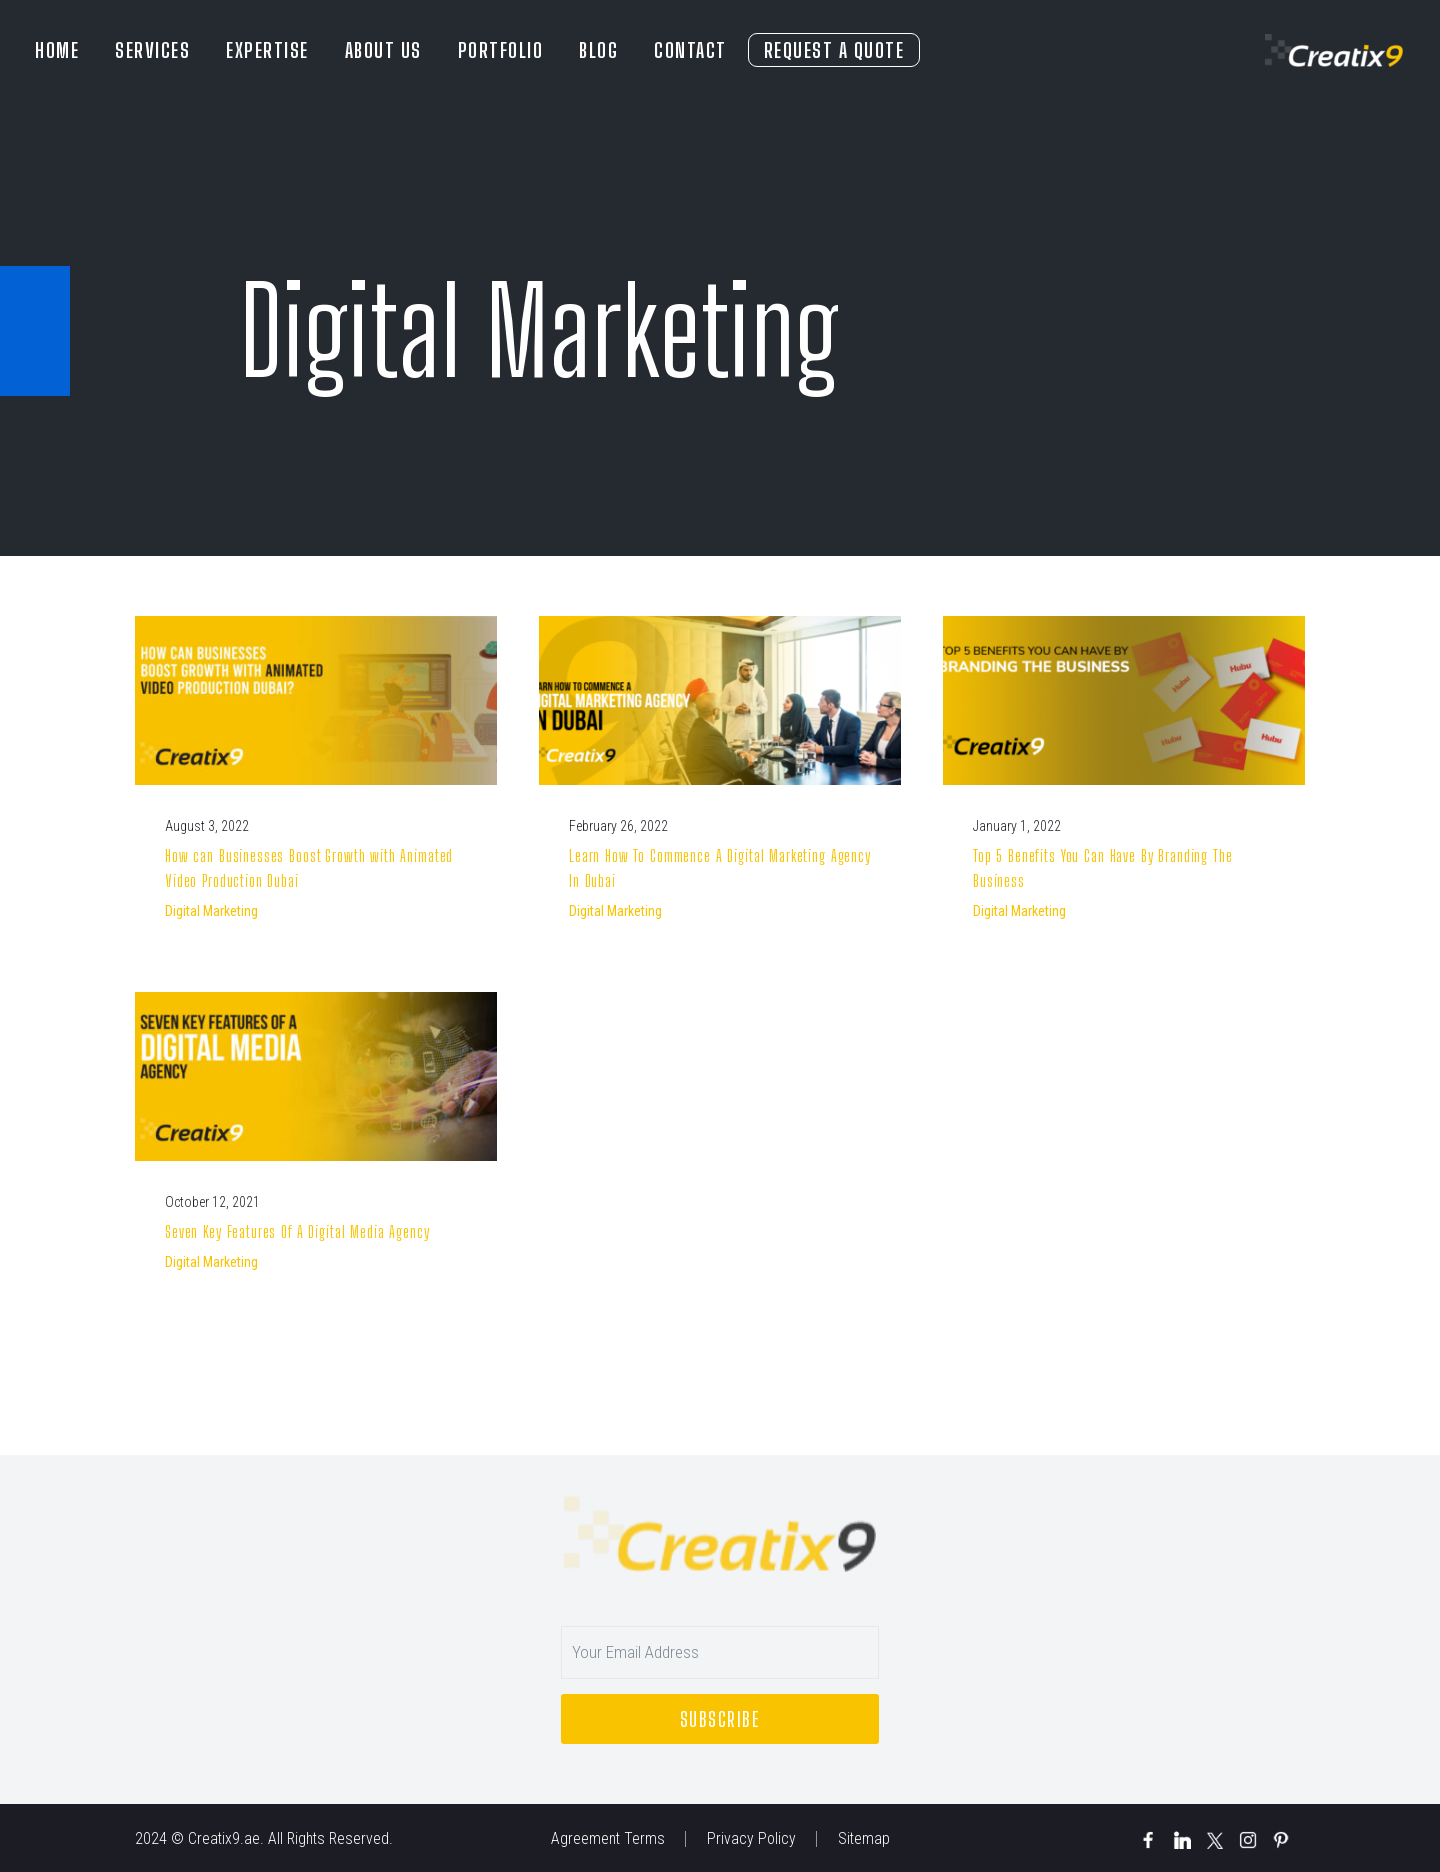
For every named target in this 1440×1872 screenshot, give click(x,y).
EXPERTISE (267, 50)
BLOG (598, 50)
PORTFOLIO (501, 50)
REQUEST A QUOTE (834, 50)
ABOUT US (383, 50)
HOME (57, 50)
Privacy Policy (751, 1839)
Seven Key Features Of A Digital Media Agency (297, 1231)
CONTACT (690, 50)
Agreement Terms (608, 1839)
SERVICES (152, 50)
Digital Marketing (211, 911)
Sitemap (864, 1839)
